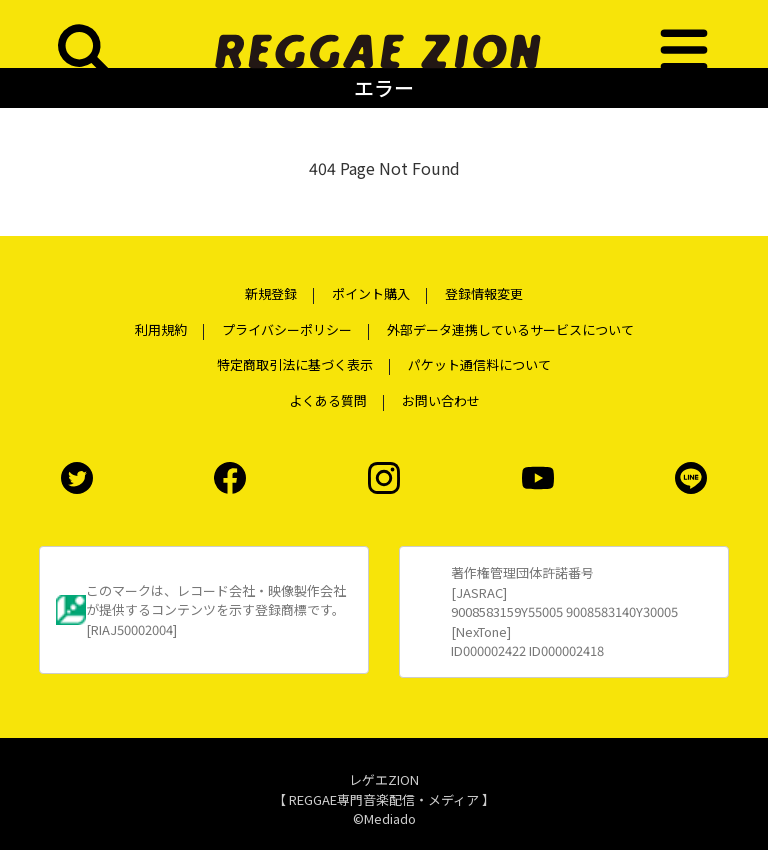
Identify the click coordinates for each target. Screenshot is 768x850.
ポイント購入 (371, 293)
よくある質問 (328, 400)
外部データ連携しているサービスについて (510, 329)
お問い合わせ (441, 400)
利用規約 (161, 329)
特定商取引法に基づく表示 (295, 364)
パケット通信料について (479, 364)
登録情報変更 (484, 293)
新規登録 (271, 293)
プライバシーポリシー (287, 329)
